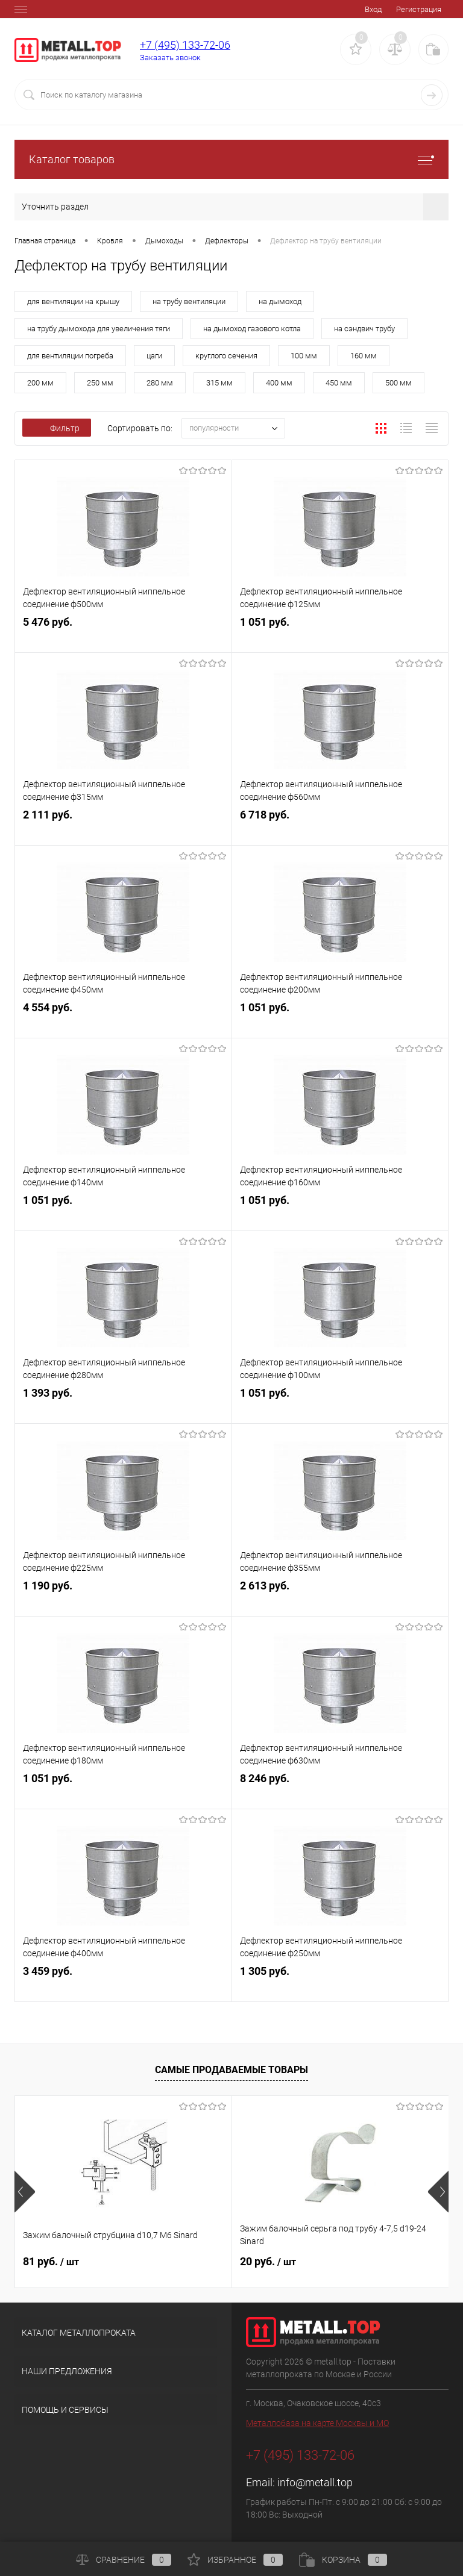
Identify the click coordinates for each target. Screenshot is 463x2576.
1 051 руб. (340, 632)
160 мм (363, 355)
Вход (373, 9)
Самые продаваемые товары (231, 2069)
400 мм (279, 382)
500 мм (398, 382)
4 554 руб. (123, 1018)
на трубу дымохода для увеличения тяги (98, 328)
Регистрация (418, 9)
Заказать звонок (170, 57)
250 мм (100, 382)
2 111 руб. (123, 825)
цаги (154, 355)
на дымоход (280, 301)
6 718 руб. (340, 825)
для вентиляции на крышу (73, 301)
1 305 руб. (340, 1981)
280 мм (159, 382)
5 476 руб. (123, 632)
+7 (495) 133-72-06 (185, 45)
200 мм (40, 382)
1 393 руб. (123, 1403)
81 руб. (51, 2261)
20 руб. (268, 2261)
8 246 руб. (340, 1789)
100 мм (304, 355)
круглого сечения (226, 355)
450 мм (339, 382)
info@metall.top (315, 2482)
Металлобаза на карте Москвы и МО (317, 2423)
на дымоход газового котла (252, 328)
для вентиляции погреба (70, 355)
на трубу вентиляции (189, 301)
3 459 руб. (123, 1981)
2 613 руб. (340, 1596)
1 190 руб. (123, 1596)
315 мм (219, 382)
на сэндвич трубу (364, 328)
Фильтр (57, 428)
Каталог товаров (231, 159)
